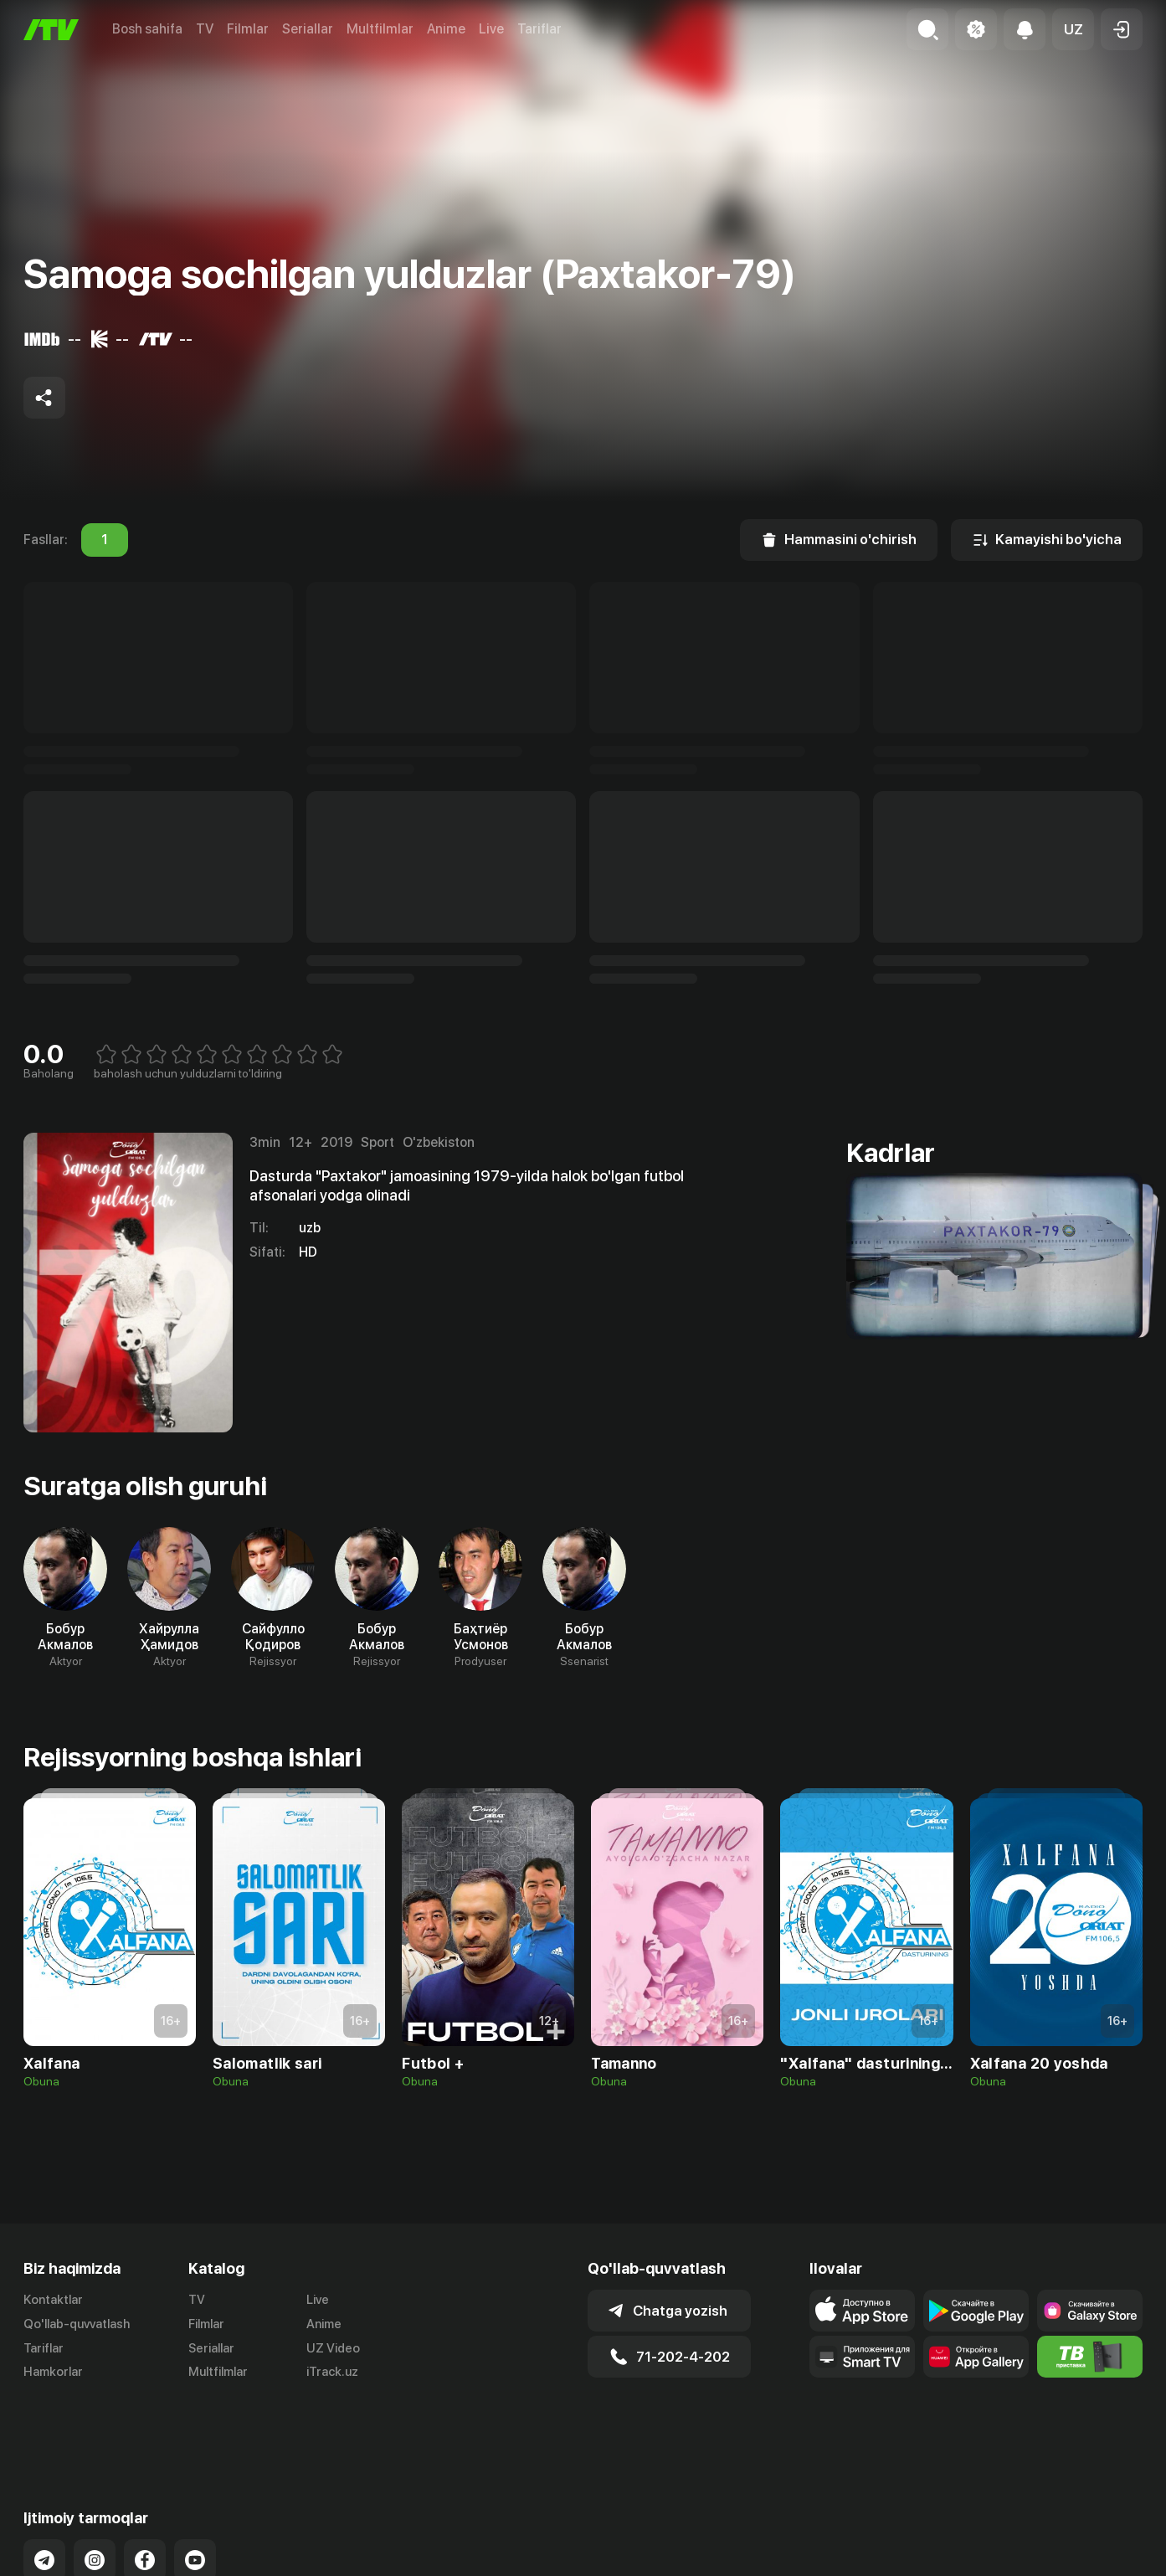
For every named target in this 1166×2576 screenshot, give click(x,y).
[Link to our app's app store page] (862, 2311)
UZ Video (333, 2348)
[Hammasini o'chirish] (838, 540)
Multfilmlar (380, 29)
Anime (446, 29)
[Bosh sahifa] (51, 30)
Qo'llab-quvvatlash (76, 2324)
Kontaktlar (53, 2299)
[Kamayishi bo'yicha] (1047, 540)
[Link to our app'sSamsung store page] (1090, 2311)
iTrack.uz (332, 2371)
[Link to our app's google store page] (976, 2311)
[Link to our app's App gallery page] (976, 2357)
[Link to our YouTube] (195, 2494)
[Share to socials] (44, 398)
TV (204, 29)
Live (491, 29)
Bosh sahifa (147, 29)
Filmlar (248, 29)
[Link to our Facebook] (145, 2494)
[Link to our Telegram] (44, 2494)
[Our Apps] (862, 2357)
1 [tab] (104, 540)
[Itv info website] (1090, 2357)
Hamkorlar (53, 2371)
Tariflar (539, 29)
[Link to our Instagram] (95, 2494)
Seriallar (307, 29)
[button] (1073, 29)
